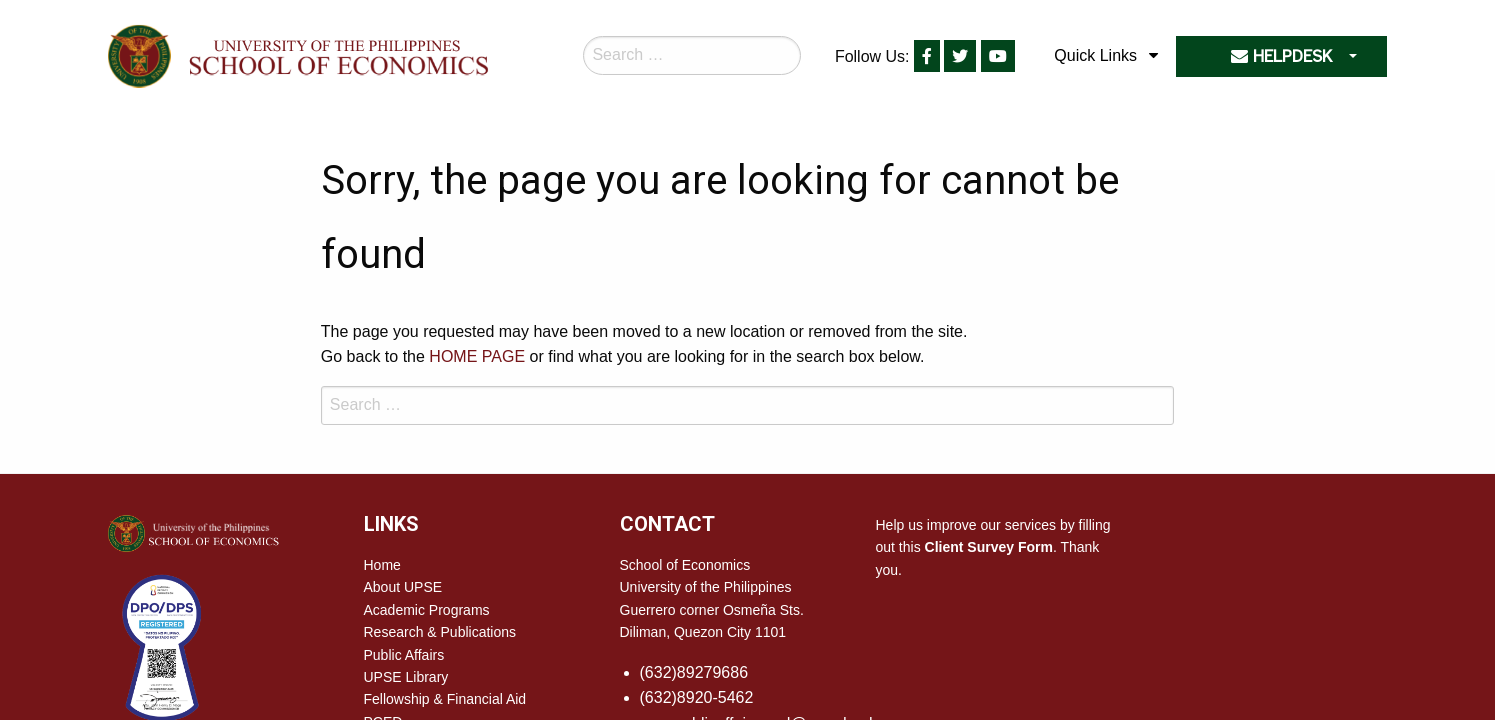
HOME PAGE (477, 356)
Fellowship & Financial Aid (445, 699)
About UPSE (403, 587)
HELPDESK (1281, 56)
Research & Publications (440, 632)
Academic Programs (427, 610)
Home (382, 565)
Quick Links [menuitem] (1095, 55)
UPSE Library (406, 677)
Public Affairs (404, 655)
